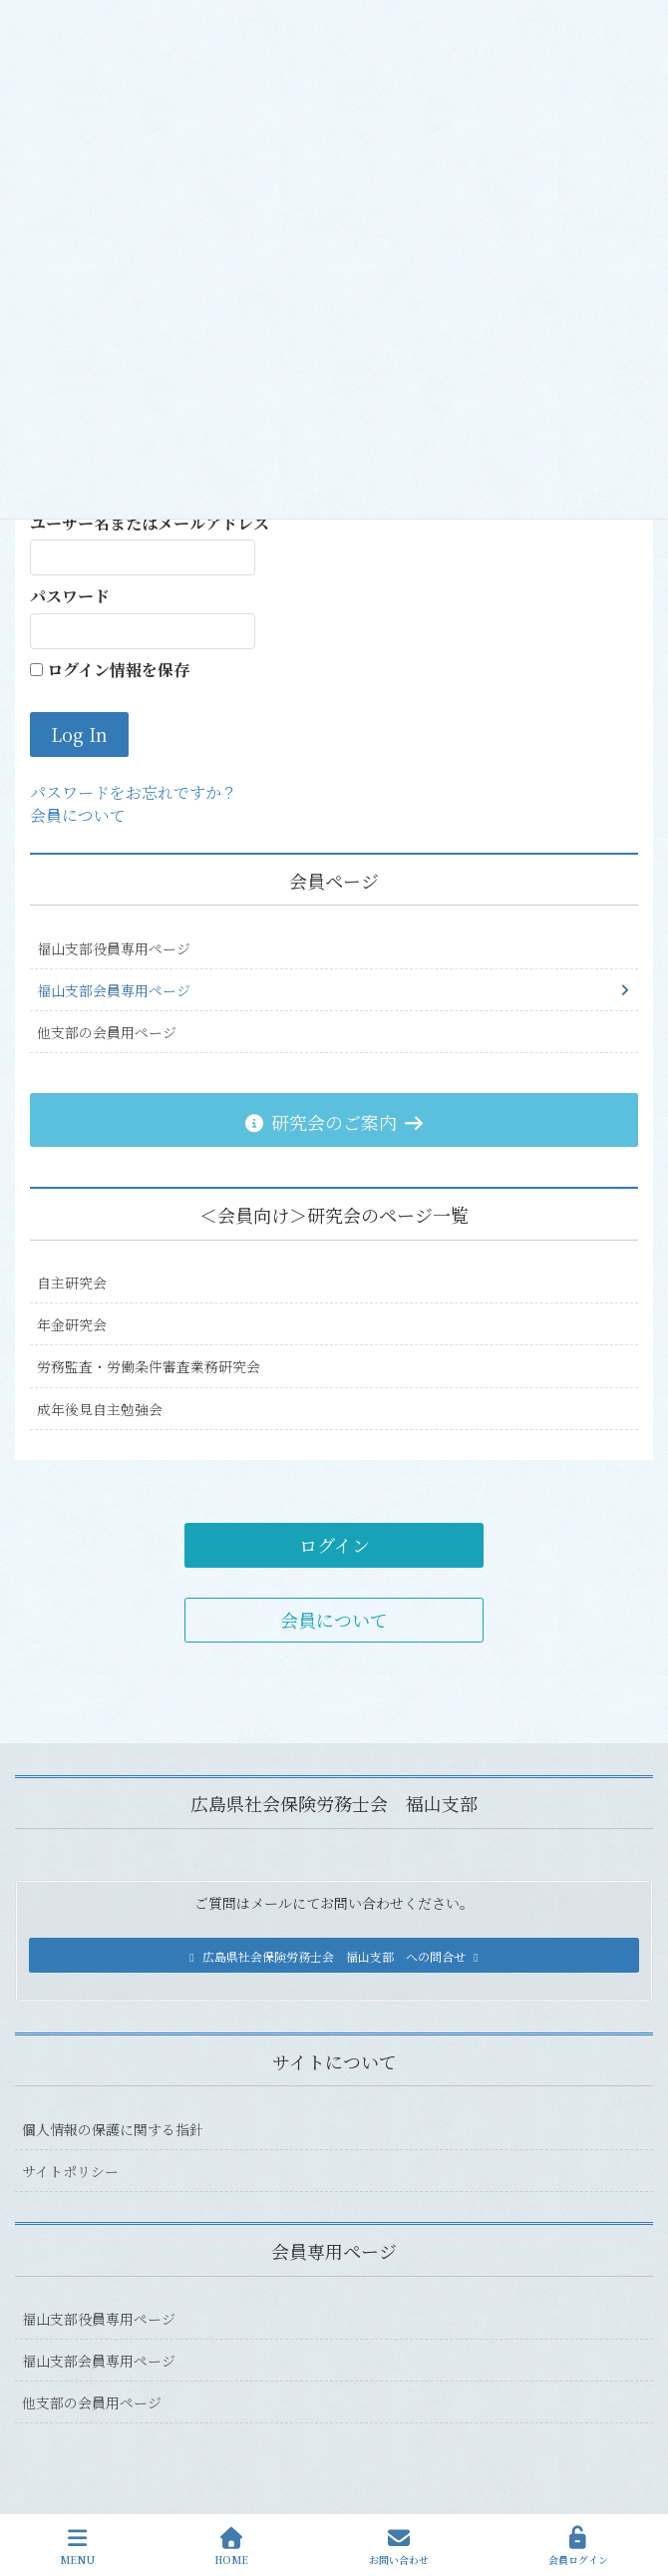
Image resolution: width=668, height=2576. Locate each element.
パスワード (70, 596)
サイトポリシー (70, 2171)
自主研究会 (72, 1282)
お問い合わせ (399, 2546)
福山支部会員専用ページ (113, 990)
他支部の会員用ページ (106, 1032)
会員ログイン (578, 2546)
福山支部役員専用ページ (113, 948)
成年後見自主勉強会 (100, 1409)
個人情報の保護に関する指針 (112, 2129)
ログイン (334, 1545)
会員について (78, 815)
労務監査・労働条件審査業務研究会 (148, 1366)
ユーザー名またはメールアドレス (149, 524)
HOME (231, 2546)
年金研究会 (72, 1324)
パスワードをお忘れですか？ (133, 792)
